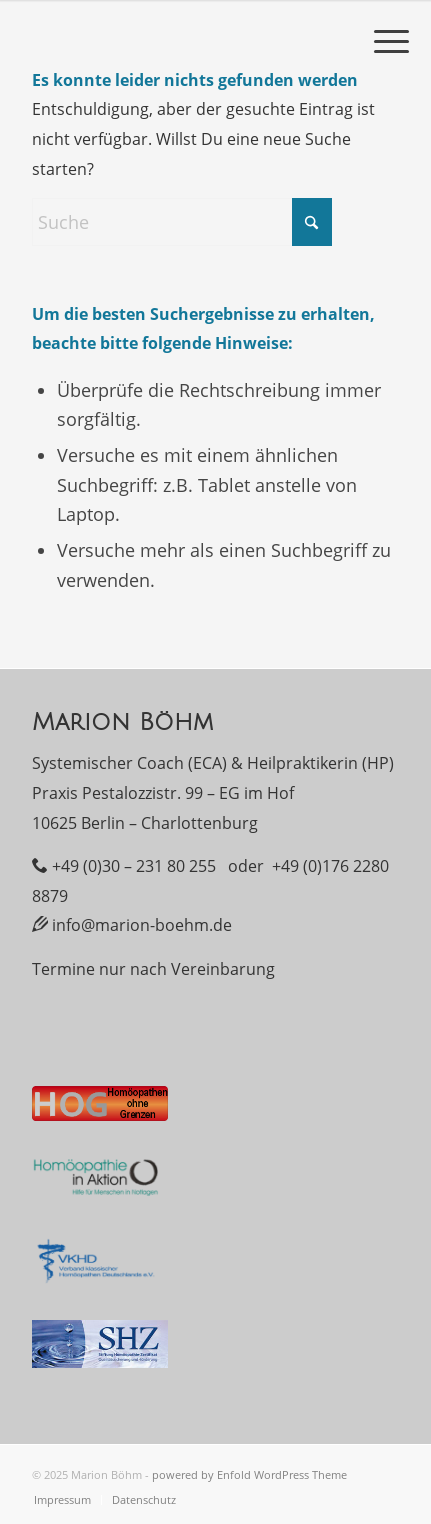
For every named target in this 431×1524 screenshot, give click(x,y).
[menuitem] (391, 40)
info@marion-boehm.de (142, 925)
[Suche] (182, 222)
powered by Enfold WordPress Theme (249, 1474)
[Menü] (391, 40)
